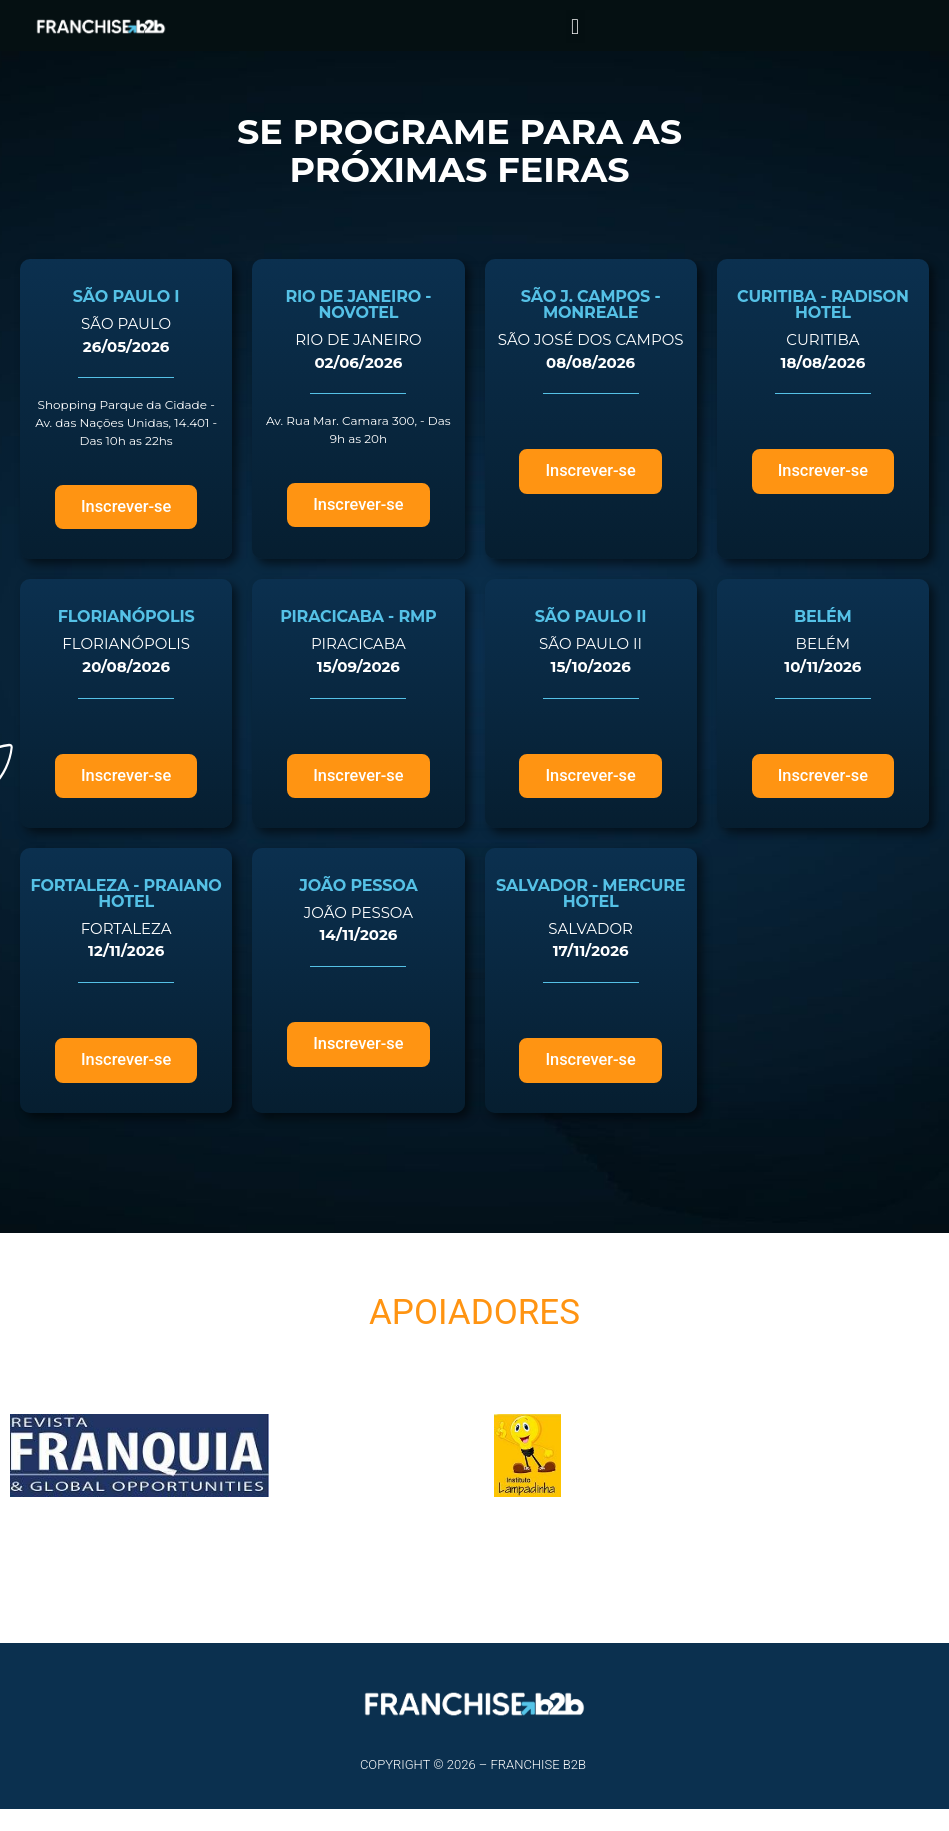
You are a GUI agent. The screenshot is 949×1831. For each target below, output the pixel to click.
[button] (575, 26)
